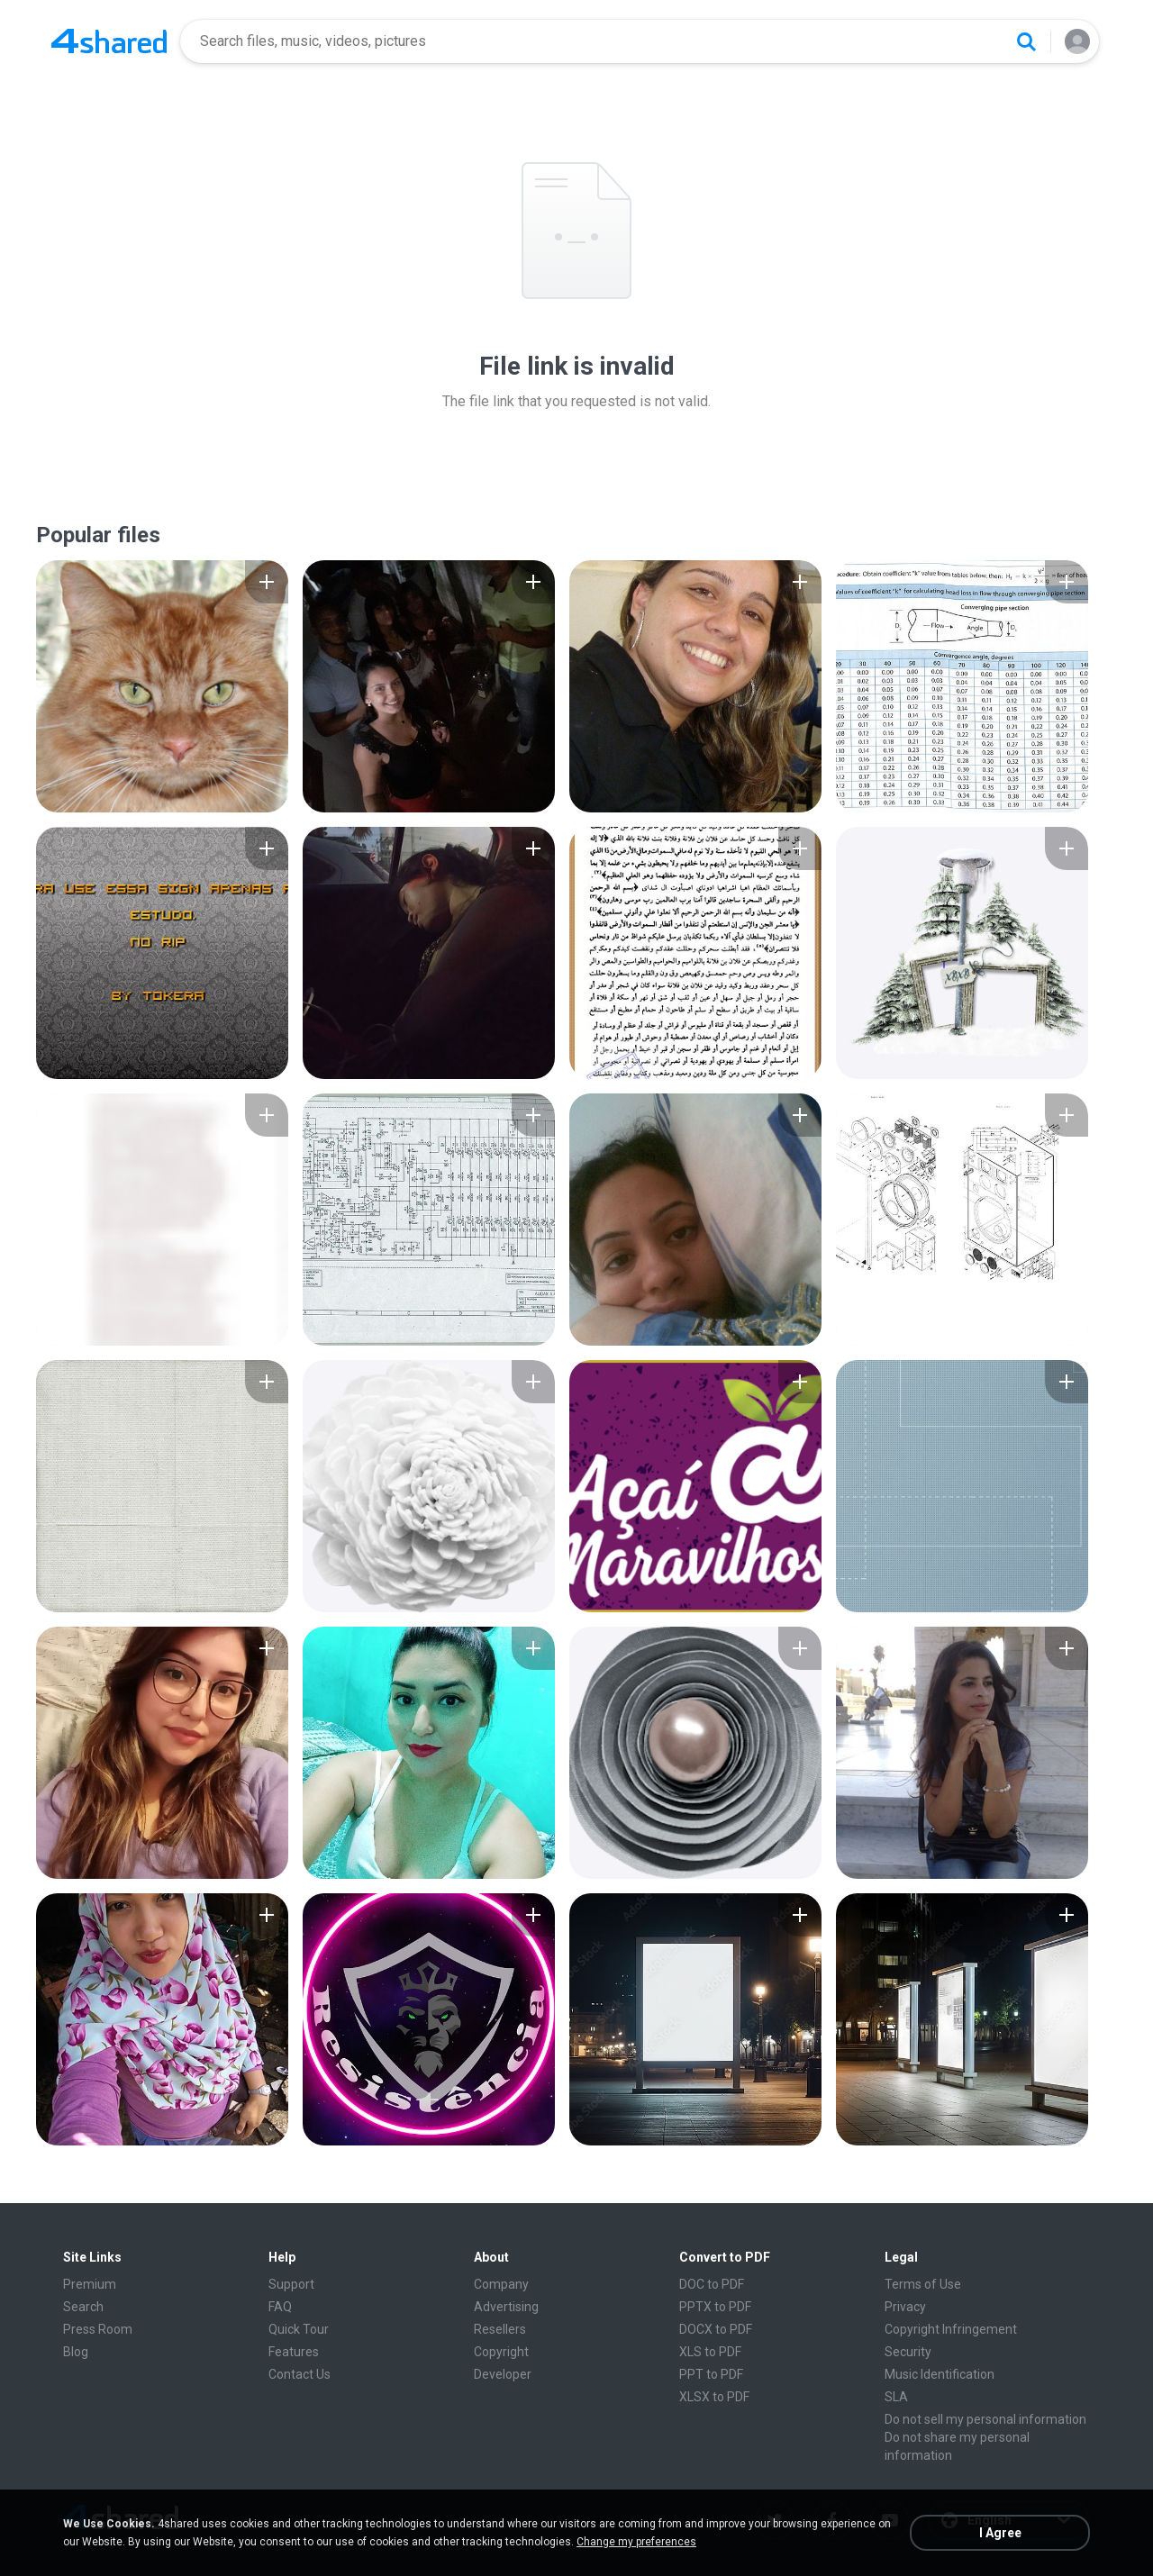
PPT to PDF (711, 2374)
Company (501, 2284)
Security (908, 2352)
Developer (502, 2374)
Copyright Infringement (951, 2329)
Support (291, 2284)
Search (83, 2306)
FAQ (280, 2306)
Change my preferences (636, 2541)
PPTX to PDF (715, 2306)
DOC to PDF (711, 2284)
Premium (89, 2284)
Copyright (501, 2352)
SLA (896, 2397)
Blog (75, 2352)
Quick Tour (298, 2329)
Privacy (905, 2306)
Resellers (500, 2329)
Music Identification (939, 2374)
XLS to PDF (710, 2352)
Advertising (506, 2306)
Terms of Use (923, 2284)
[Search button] (1026, 41)
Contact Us (299, 2374)
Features (293, 2352)
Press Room (97, 2329)
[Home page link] (109, 41)
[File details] (162, 686)
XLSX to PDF (714, 2397)
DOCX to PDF (715, 2329)
